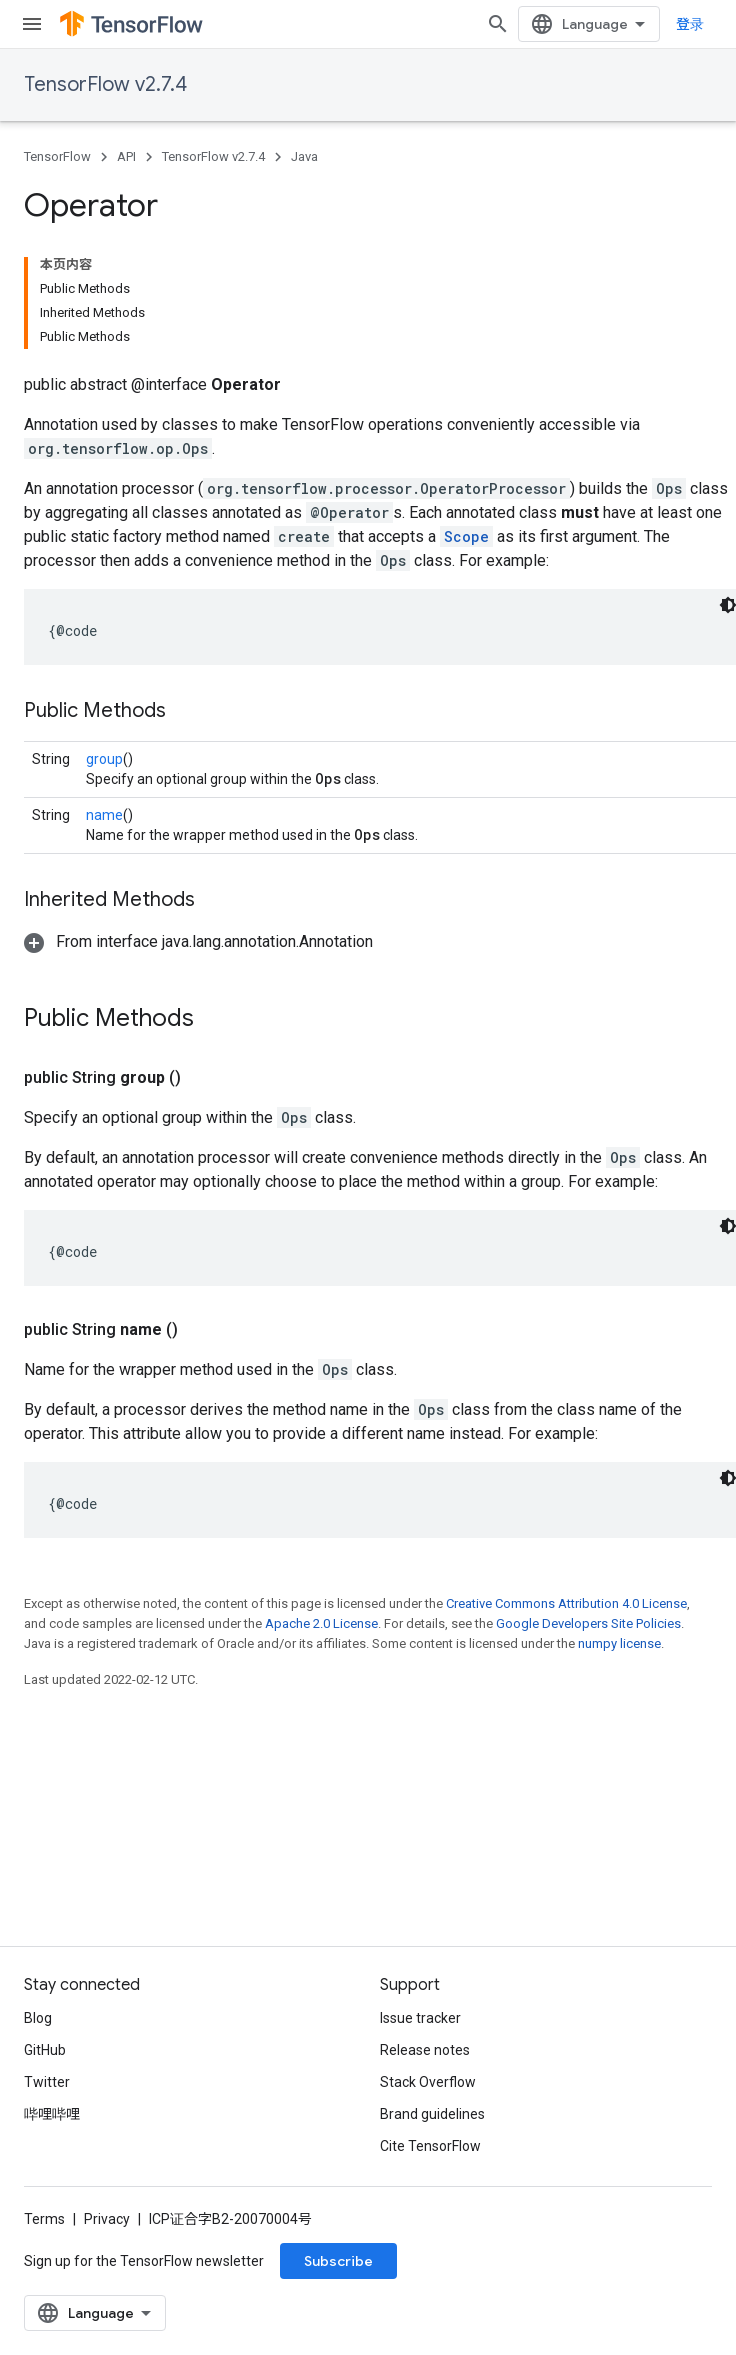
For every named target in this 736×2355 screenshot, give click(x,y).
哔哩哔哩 (52, 2114)
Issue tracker (420, 2018)
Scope (466, 536)
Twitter (47, 2082)
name (104, 815)
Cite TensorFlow (430, 2146)
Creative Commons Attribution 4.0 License (566, 1603)
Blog (38, 2018)
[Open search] (498, 24)
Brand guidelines (432, 2114)
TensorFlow (57, 156)
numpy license (619, 1643)
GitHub (45, 2050)
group (104, 759)
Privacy (107, 2219)
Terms (44, 2219)
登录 (690, 24)
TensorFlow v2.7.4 (105, 84)
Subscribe (338, 2261)
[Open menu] (32, 24)
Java (304, 156)
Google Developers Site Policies (588, 1623)
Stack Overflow (428, 2082)
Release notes (425, 2050)
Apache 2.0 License (321, 1623)
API (126, 156)
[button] (198, 941)
